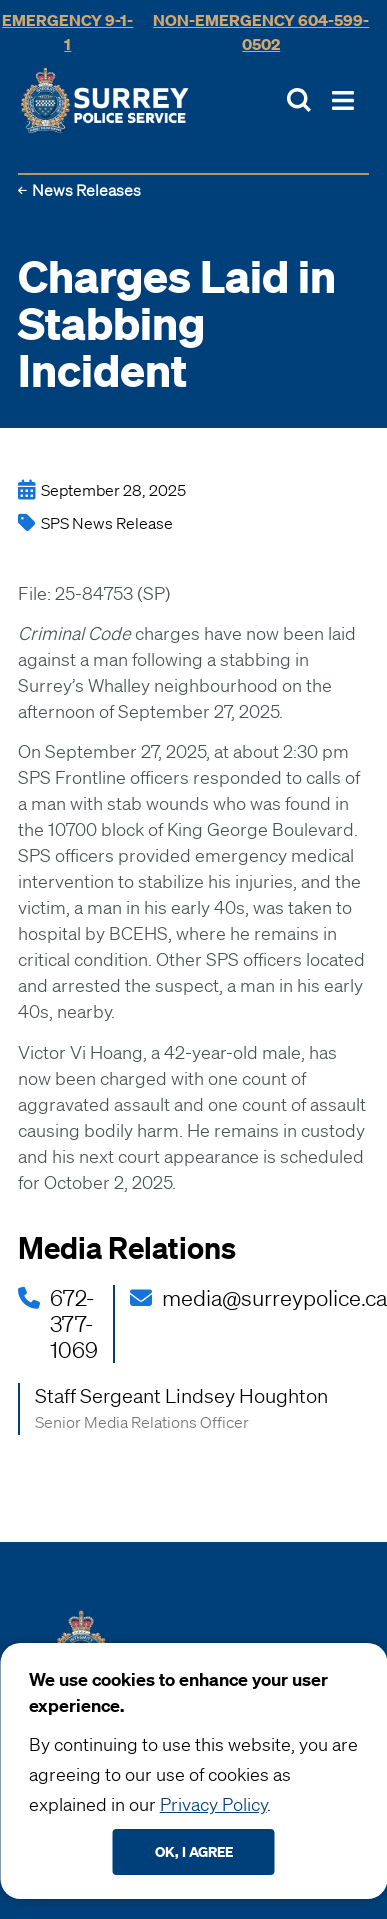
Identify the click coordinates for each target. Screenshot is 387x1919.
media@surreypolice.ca (274, 1298)
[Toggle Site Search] (299, 100)
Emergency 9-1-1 (67, 32)
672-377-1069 (74, 1324)
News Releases (86, 190)
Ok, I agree (194, 1851)
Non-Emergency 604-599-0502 (261, 32)
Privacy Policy (213, 1804)
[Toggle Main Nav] (343, 100)
